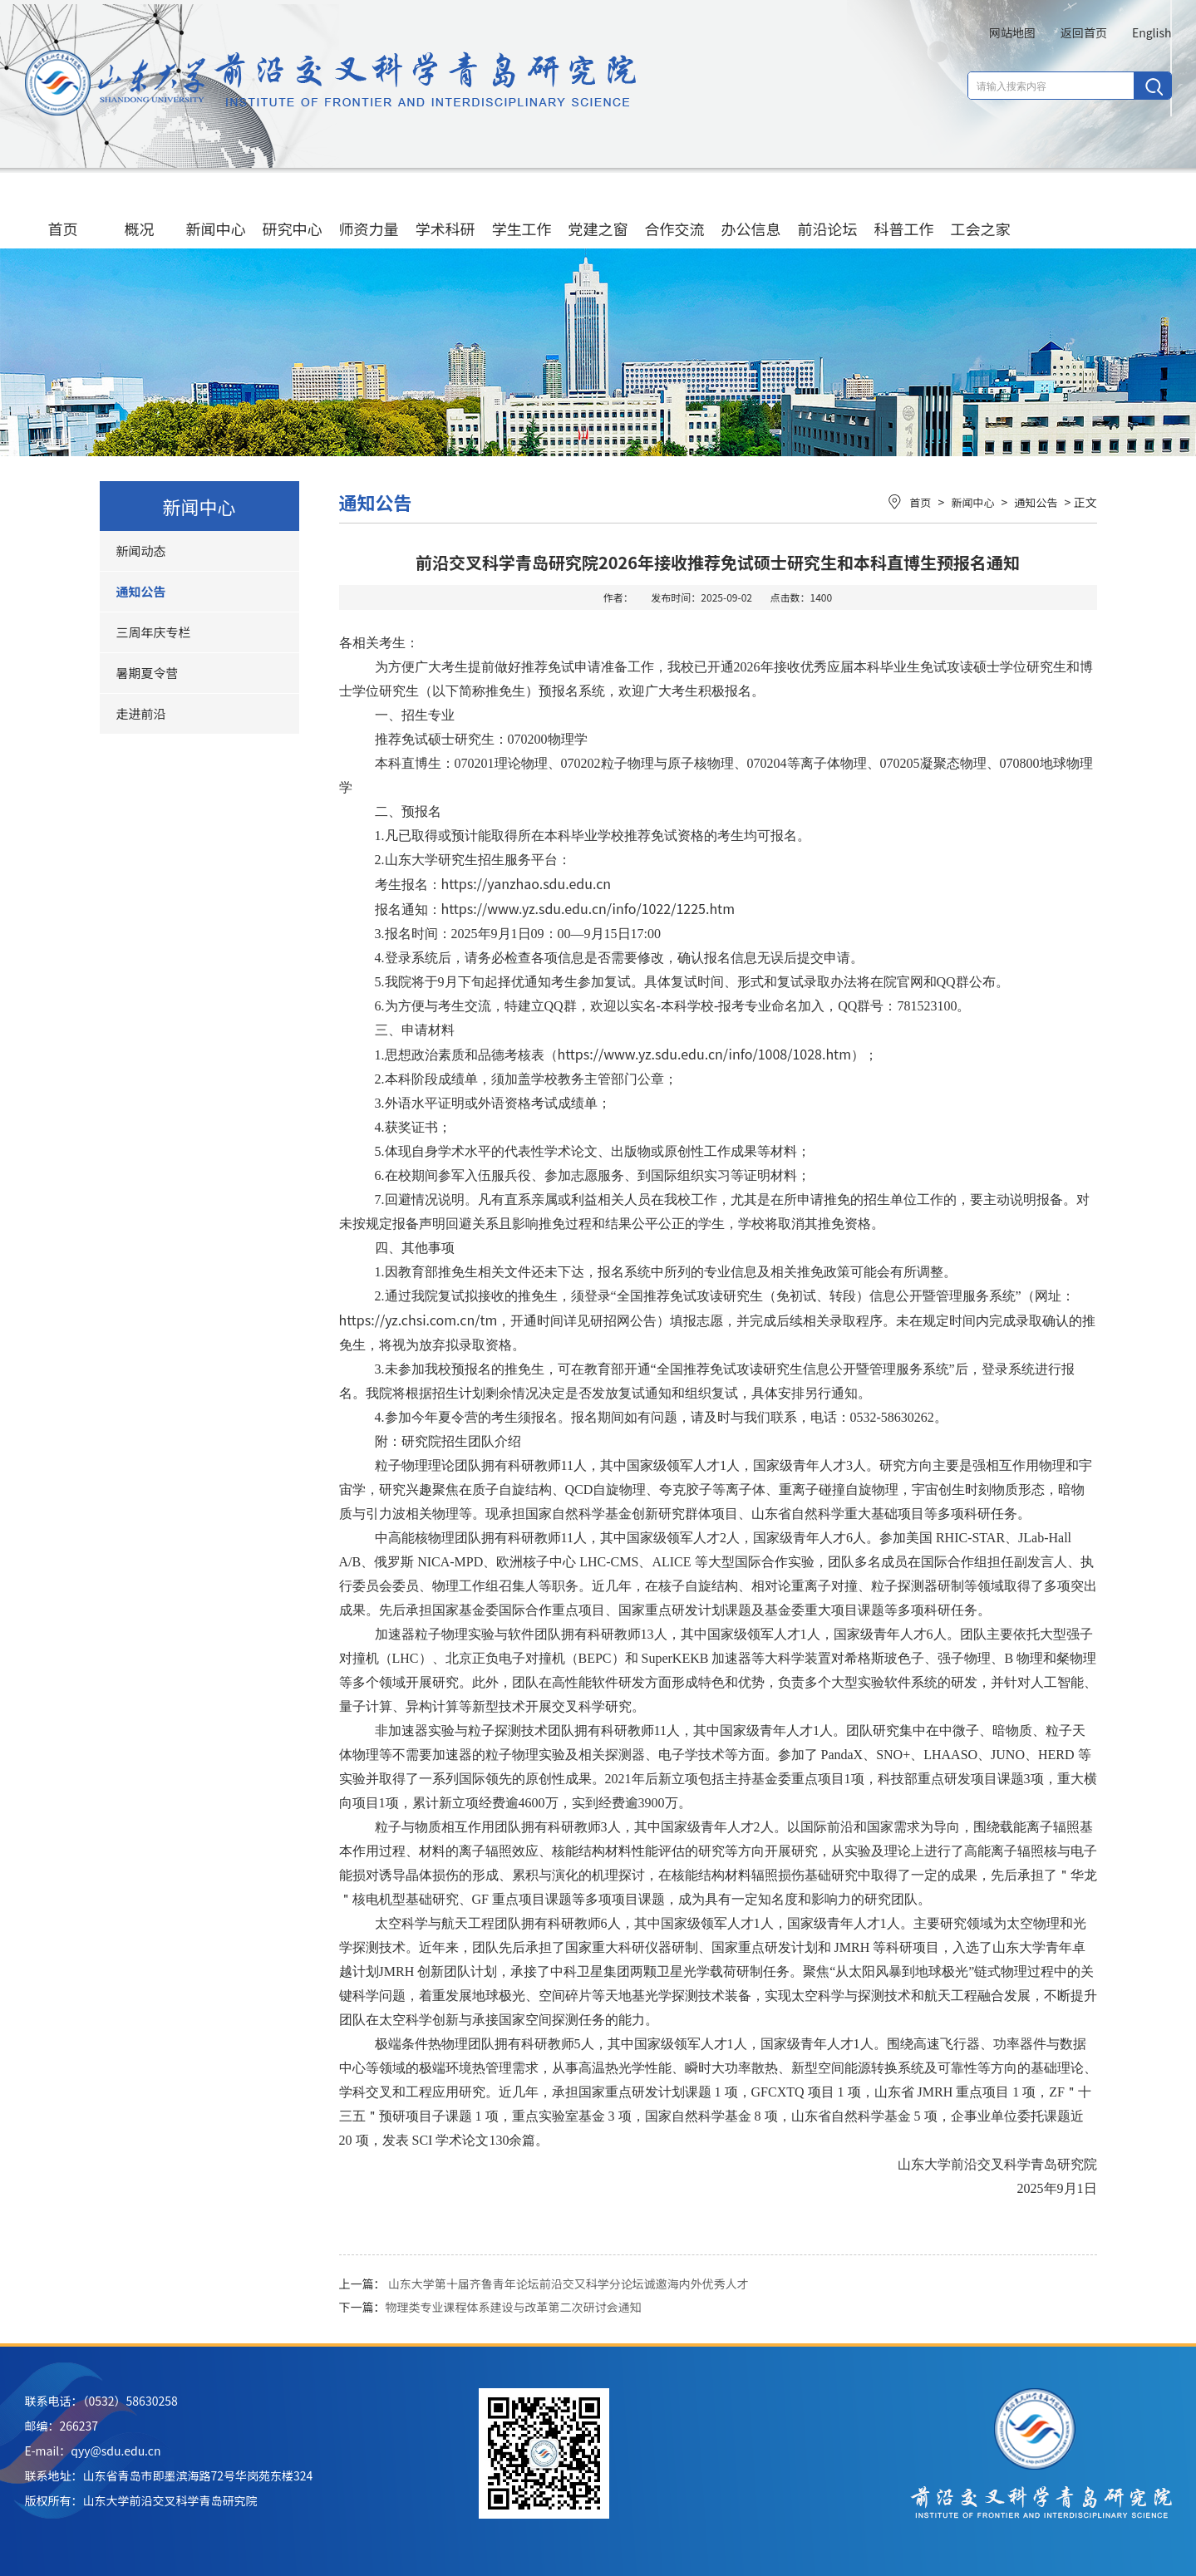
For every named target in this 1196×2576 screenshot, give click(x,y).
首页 (63, 212)
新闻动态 (141, 550)
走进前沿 (141, 713)
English (1152, 32)
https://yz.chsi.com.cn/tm (418, 1320)
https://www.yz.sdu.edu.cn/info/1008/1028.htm (704, 1054)
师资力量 (369, 212)
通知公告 (141, 591)
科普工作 (904, 212)
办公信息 (751, 212)
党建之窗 (598, 212)
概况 (140, 212)
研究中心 (292, 212)
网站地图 (1012, 32)
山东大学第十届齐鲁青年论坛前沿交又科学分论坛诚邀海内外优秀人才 (568, 2283)
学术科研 (445, 212)
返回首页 (1084, 32)
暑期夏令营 (147, 672)
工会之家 (981, 212)
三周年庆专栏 (153, 632)
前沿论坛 (828, 212)
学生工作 (522, 212)
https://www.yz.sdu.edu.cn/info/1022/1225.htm (588, 908)
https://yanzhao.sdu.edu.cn (526, 883)
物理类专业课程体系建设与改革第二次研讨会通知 (514, 2306)
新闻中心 (216, 212)
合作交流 (675, 212)
